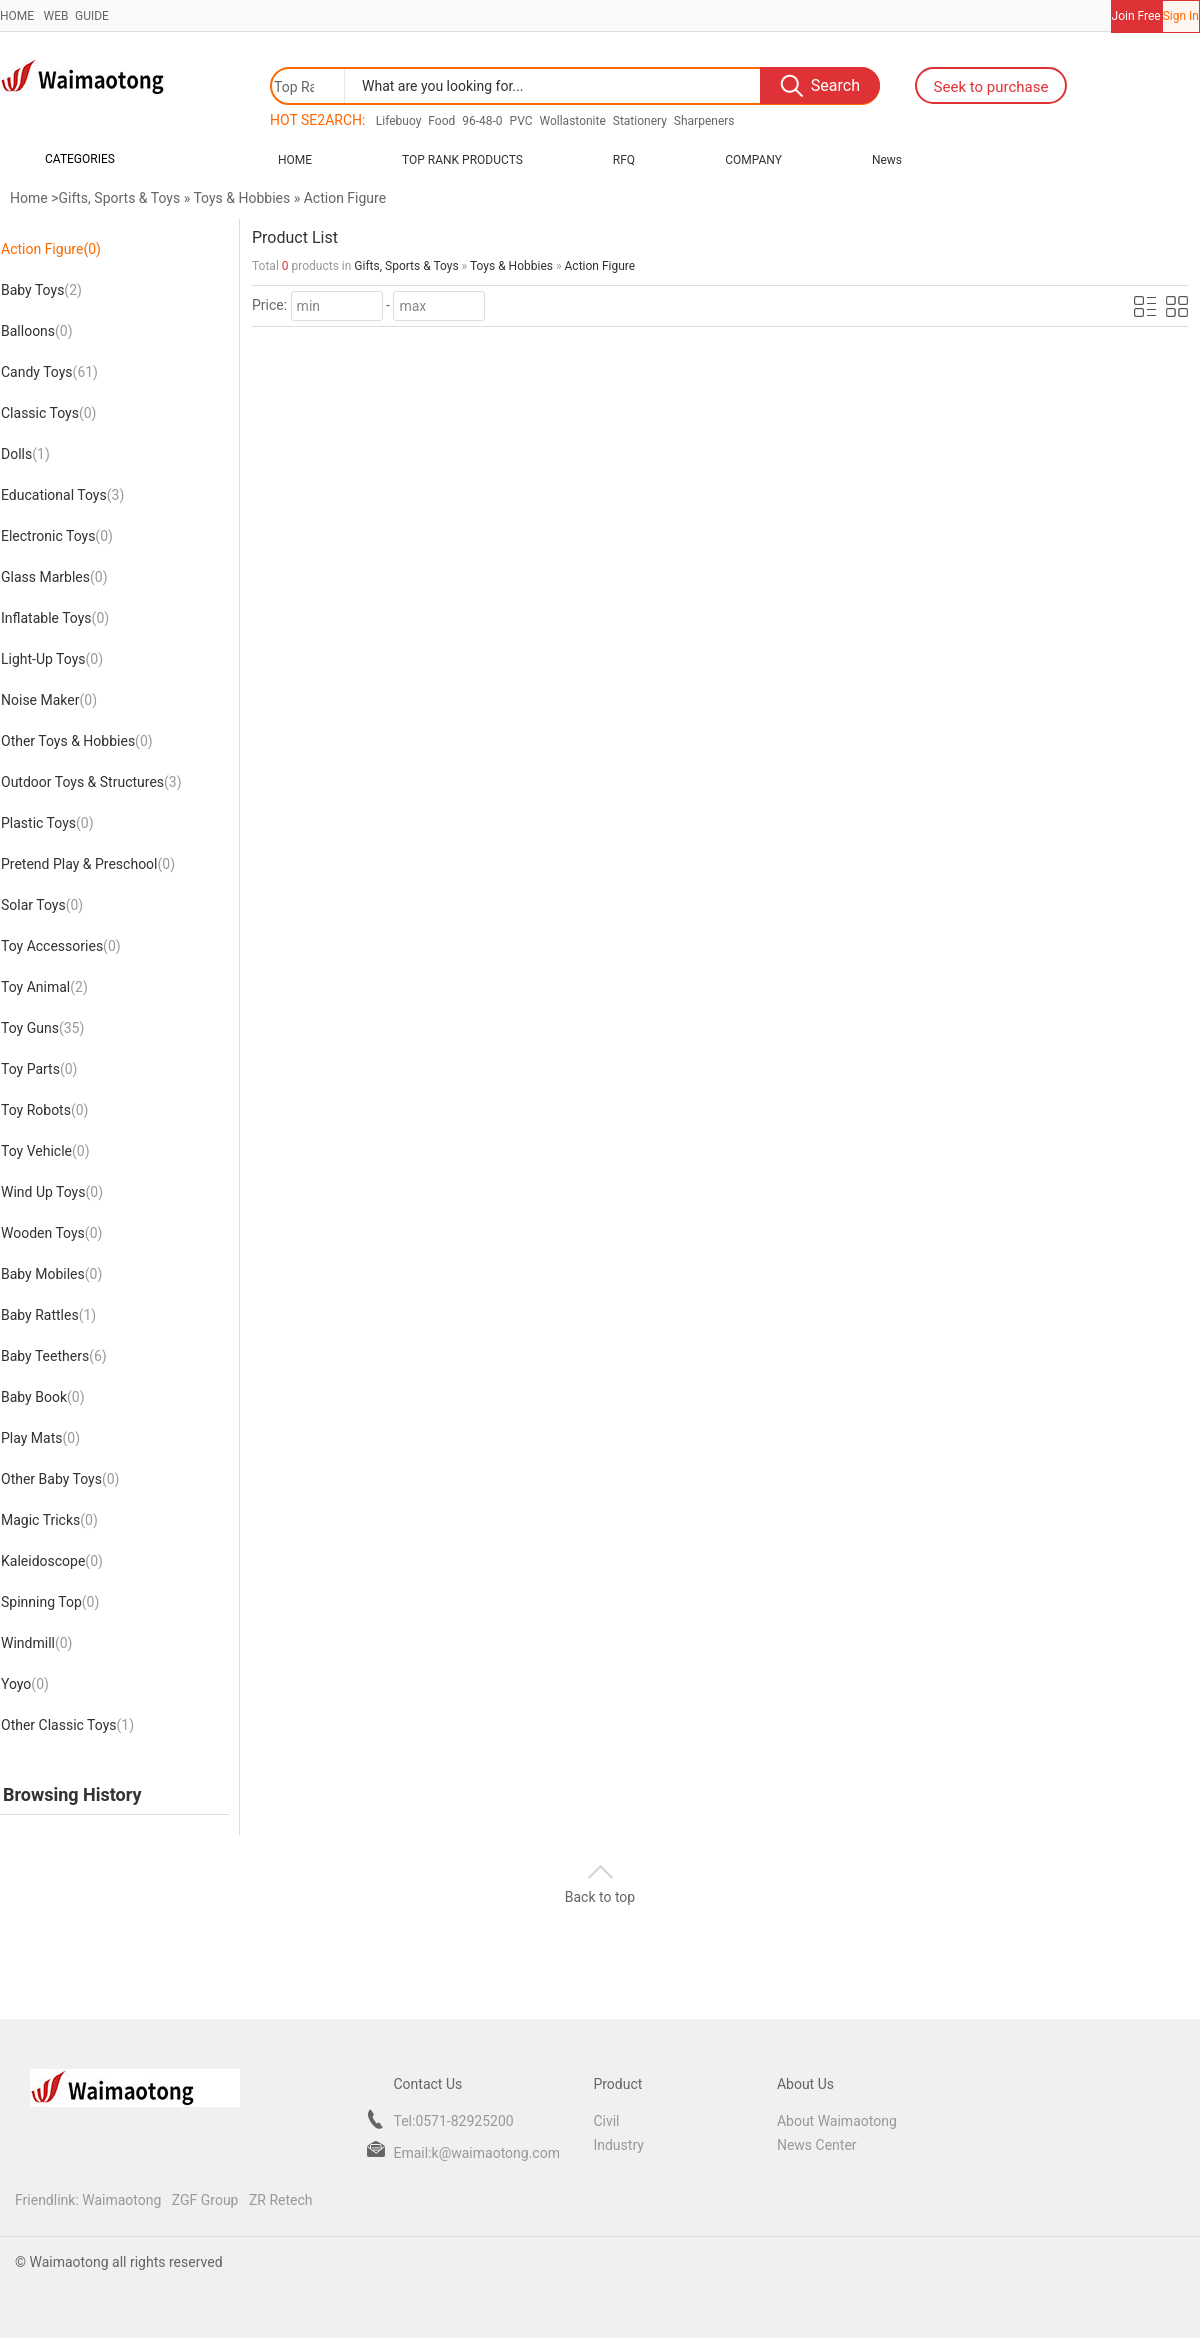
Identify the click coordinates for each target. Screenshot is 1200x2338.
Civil (606, 2121)
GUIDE (90, 16)
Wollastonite (572, 121)
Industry (618, 2145)
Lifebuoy (399, 121)
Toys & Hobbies (241, 198)
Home (295, 160)
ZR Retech (281, 2200)
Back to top (600, 1897)
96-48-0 (482, 121)
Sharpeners (704, 121)
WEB (53, 16)
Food (441, 121)
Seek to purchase (991, 87)
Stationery (640, 121)
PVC (521, 121)
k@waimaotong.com (496, 2153)
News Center (817, 2145)
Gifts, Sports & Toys (119, 198)
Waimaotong (121, 2200)
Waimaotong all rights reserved (125, 2262)
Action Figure (345, 198)
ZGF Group (205, 2200)
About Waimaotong (837, 2121)
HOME (17, 16)
